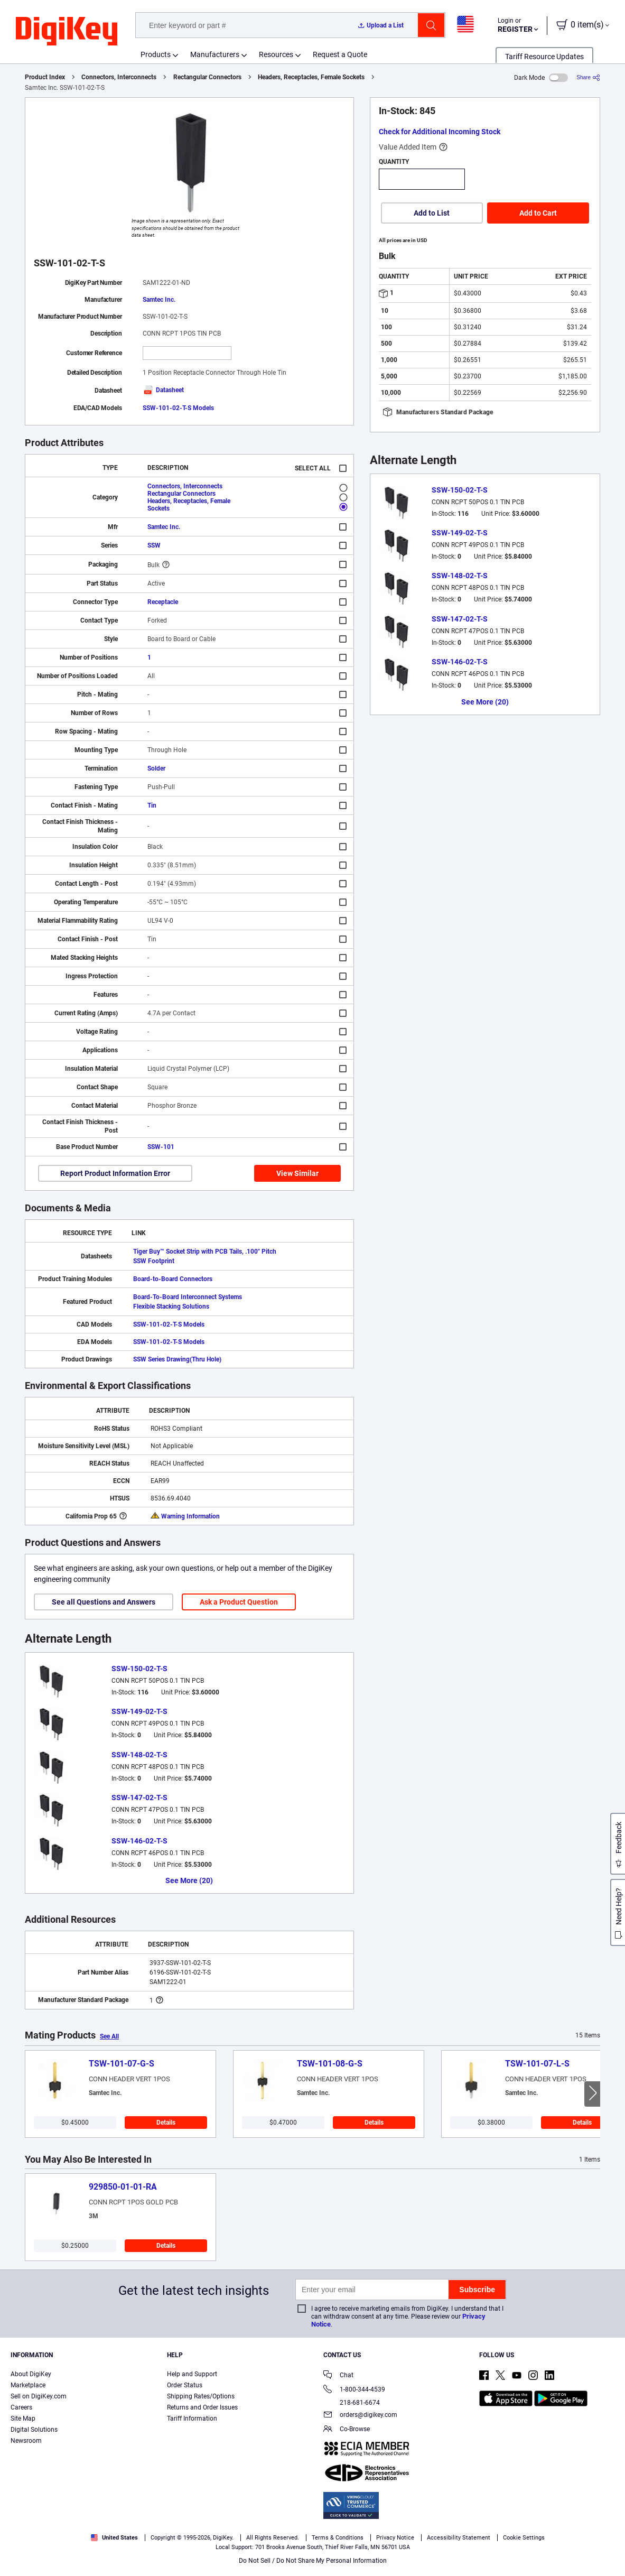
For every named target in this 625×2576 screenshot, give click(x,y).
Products (156, 54)
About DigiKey (31, 2374)
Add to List (432, 213)
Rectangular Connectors (207, 77)
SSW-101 (160, 1147)
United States (114, 2537)
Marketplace (28, 2385)
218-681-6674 (351, 2402)
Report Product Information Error (115, 1173)
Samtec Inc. (159, 299)
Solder (156, 768)
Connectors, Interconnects (118, 77)
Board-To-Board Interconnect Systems (187, 1297)
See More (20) (189, 1880)
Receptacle (162, 602)
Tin (151, 805)
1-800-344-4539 (354, 2390)
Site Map (23, 2418)
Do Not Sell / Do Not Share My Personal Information (313, 2560)
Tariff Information (192, 2418)
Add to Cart (538, 213)
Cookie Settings (524, 2537)
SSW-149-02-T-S (139, 1711)
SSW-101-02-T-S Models (178, 408)
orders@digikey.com (360, 2416)
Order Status (184, 2385)
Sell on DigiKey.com (39, 2396)
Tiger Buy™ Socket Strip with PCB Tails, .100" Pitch (204, 1251)
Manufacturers (214, 54)
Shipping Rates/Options (201, 2396)
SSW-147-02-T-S (139, 1797)
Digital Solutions (34, 2429)
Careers (21, 2407)
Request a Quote (340, 54)
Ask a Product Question (239, 1602)
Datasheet (163, 390)
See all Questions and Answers (103, 1602)
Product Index (45, 77)
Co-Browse (346, 2430)
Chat (338, 2376)
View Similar (297, 1173)
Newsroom (26, 2440)
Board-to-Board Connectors (172, 1279)
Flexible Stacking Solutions (171, 1306)
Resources (276, 54)
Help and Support (192, 2374)
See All (109, 2036)
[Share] (588, 77)
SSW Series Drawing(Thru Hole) (177, 1359)
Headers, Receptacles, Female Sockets (311, 77)
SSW (154, 545)
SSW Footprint (153, 1261)
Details (165, 2122)
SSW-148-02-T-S (139, 1754)
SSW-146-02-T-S (139, 1841)
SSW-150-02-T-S (139, 1668)
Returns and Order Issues (202, 2407)
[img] (66, 32)
